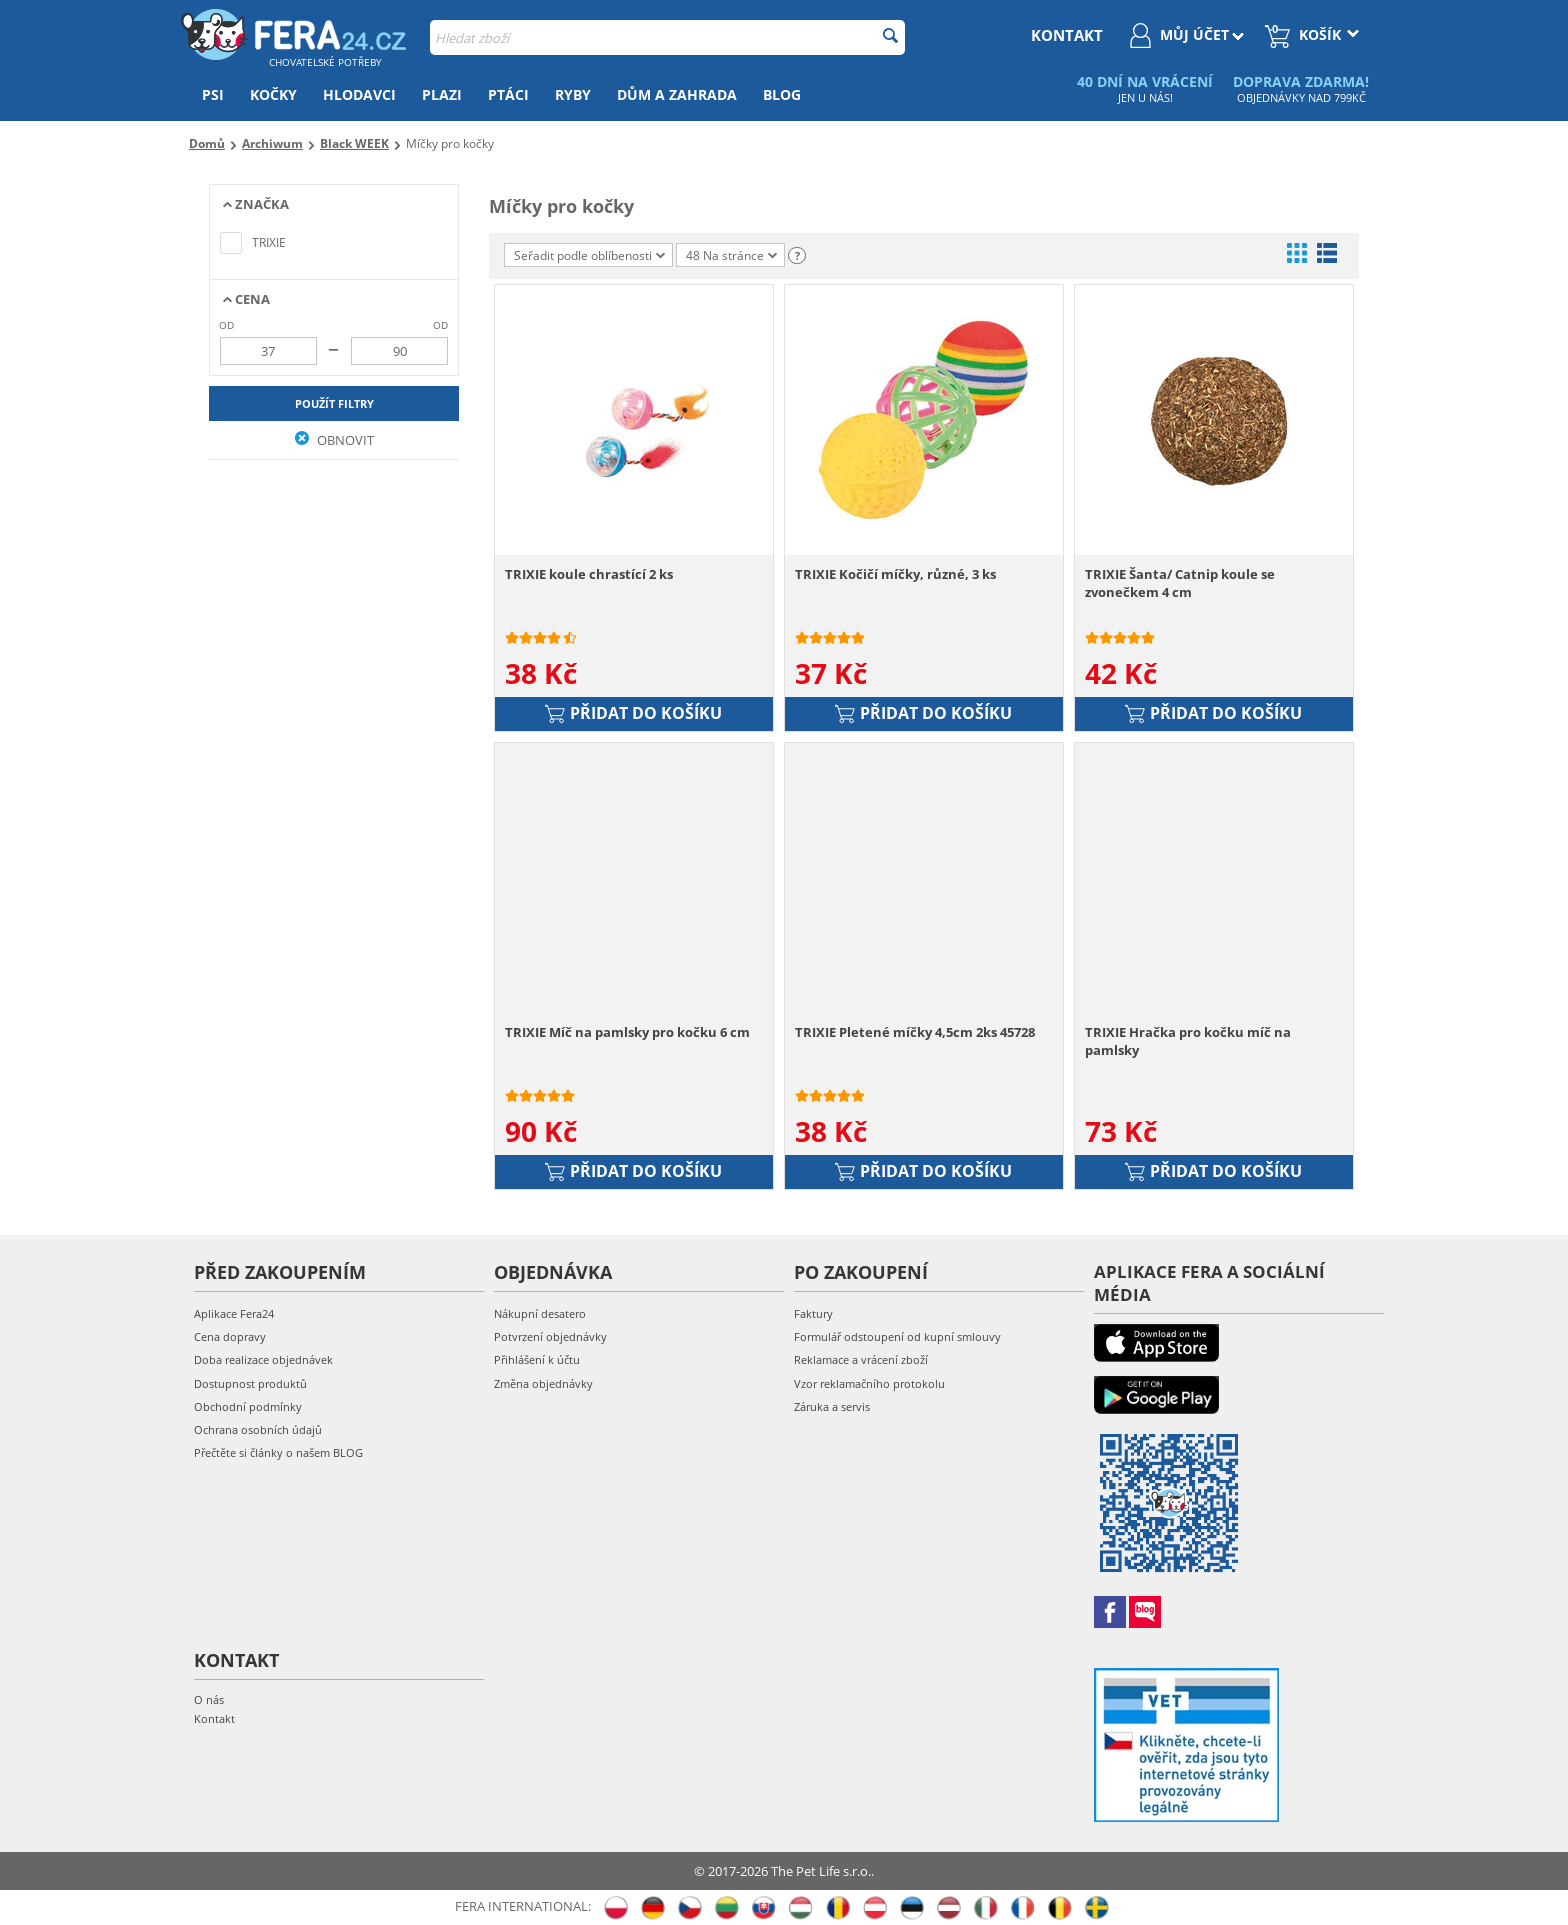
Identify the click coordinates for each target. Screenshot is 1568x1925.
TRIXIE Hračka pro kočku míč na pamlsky (1188, 1041)
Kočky (273, 94)
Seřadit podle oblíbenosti (589, 255)
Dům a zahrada (677, 94)
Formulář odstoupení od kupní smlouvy (897, 1336)
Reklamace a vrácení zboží (861, 1359)
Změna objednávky (543, 1383)
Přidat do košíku (633, 713)
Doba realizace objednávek (263, 1359)
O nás (209, 1699)
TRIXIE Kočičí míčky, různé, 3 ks (895, 574)
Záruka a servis (832, 1406)
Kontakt (214, 1718)
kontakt (1067, 35)
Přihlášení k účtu (537, 1359)
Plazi (442, 94)
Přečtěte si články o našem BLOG (278, 1452)
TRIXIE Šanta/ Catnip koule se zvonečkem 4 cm (1180, 583)
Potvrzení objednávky (550, 1336)
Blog (782, 94)
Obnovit (334, 440)
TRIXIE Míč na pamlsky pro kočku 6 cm (627, 1032)
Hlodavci (359, 94)
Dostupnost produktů (250, 1383)
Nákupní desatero (540, 1313)
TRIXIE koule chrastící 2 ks (589, 574)
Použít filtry (334, 403)
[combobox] (667, 37)
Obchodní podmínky (248, 1406)
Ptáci (508, 94)
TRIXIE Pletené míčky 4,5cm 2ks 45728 (915, 1032)
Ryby (573, 94)
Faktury (813, 1313)
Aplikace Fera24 (234, 1313)
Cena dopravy (230, 1336)
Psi (213, 94)
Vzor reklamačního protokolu (869, 1383)
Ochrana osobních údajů (258, 1429)
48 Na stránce (731, 255)
